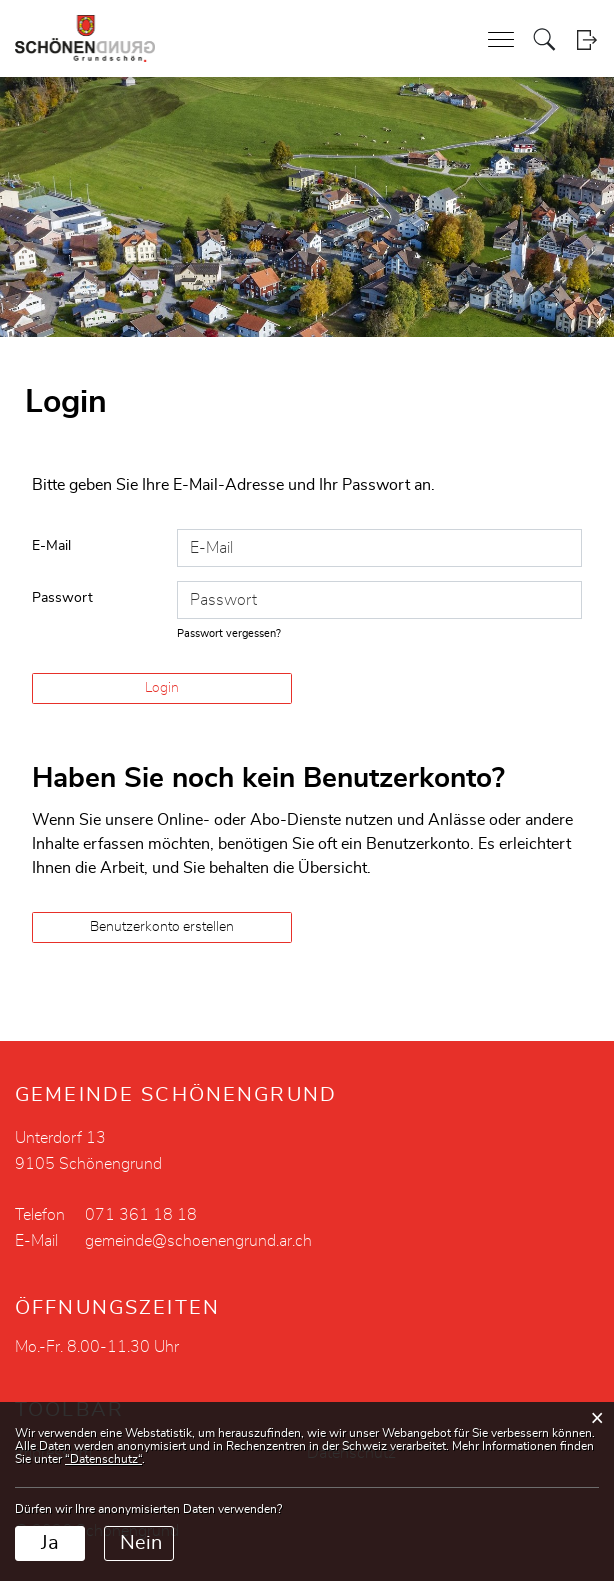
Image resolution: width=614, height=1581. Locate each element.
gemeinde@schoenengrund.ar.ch (198, 1241)
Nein (141, 1543)
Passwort (62, 598)
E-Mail (51, 546)
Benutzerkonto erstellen (162, 927)
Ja (50, 1543)
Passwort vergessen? (229, 633)
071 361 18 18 (141, 1215)
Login (586, 39)
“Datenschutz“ (103, 1459)
